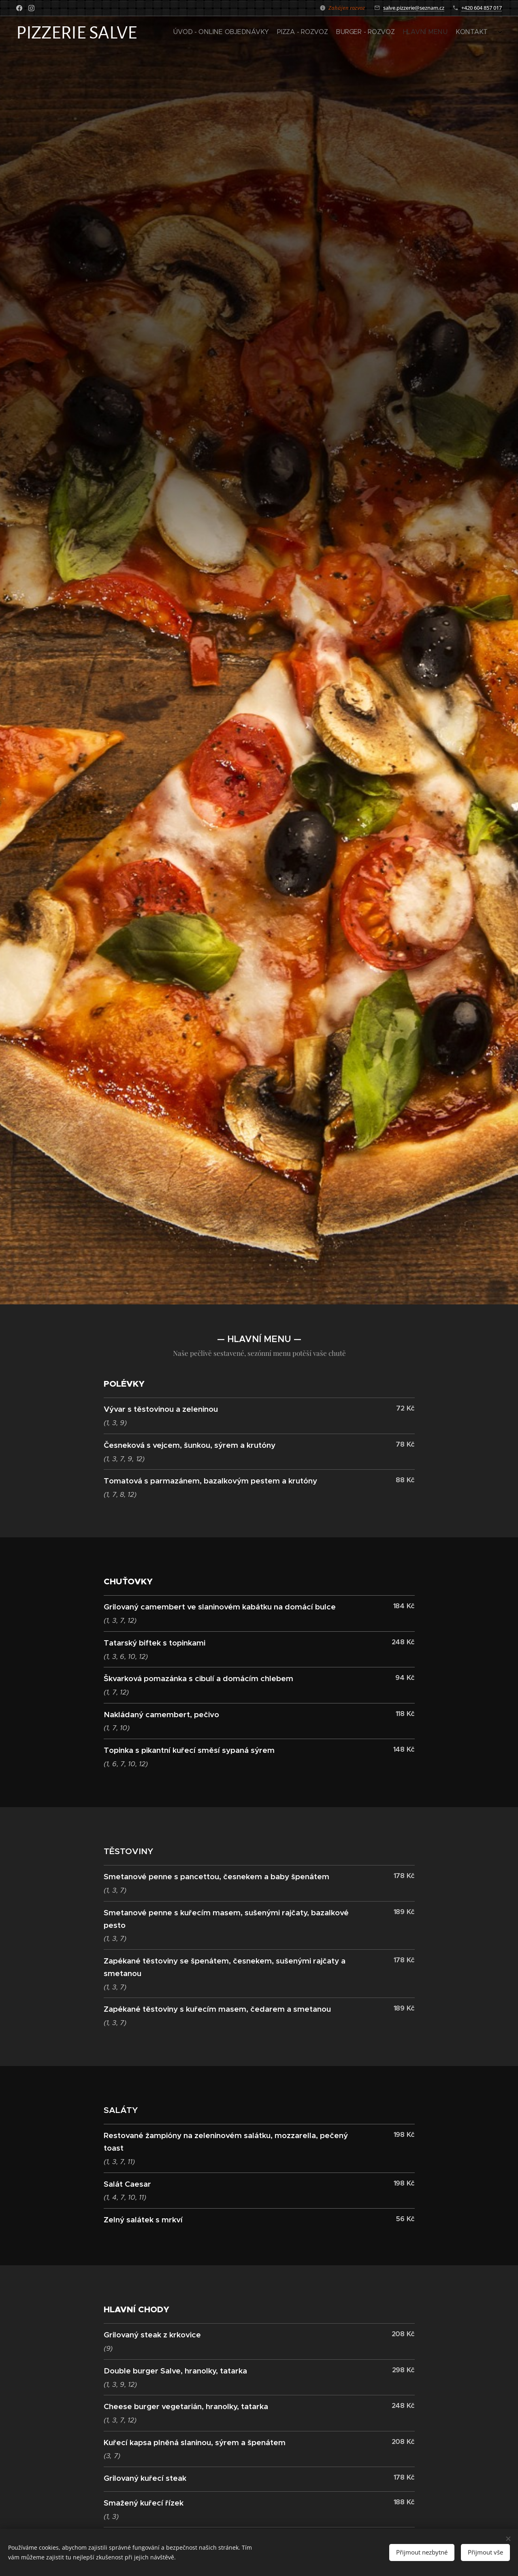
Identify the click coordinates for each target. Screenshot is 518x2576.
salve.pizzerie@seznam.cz (413, 7)
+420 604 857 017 (481, 7)
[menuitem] (454, 33)
